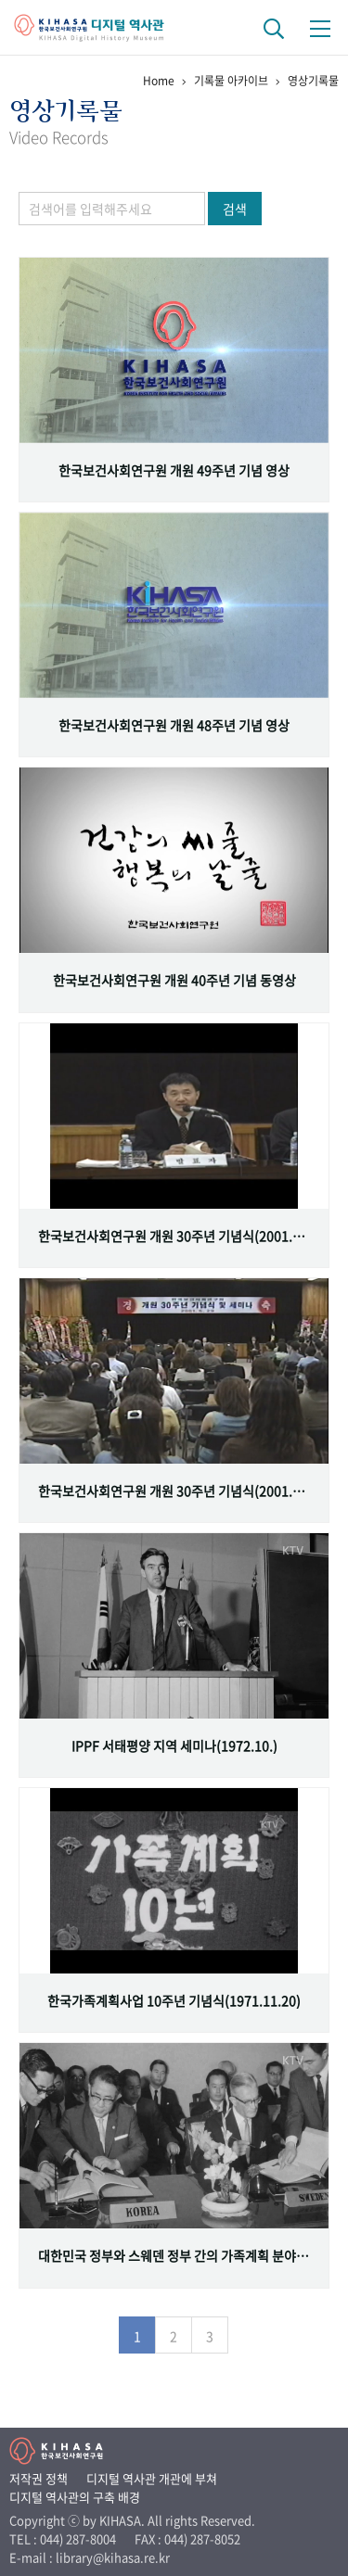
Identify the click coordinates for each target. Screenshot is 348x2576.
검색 (235, 208)
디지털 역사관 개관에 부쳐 (151, 2478)
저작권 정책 (38, 2478)
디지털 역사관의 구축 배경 (74, 2497)
